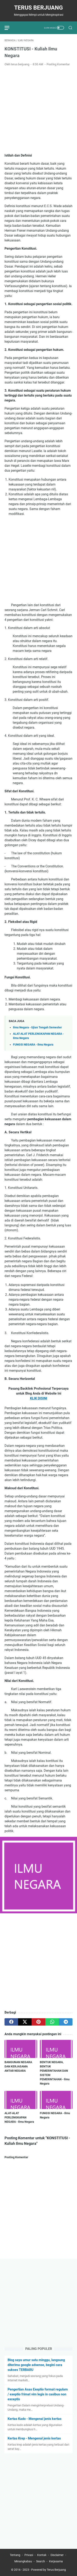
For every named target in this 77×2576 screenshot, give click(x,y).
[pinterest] (38, 2022)
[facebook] (11, 2022)
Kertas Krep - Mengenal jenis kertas (34, 2438)
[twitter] (25, 2022)
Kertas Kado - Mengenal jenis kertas (34, 2419)
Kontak (41, 2555)
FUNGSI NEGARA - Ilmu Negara (33, 1044)
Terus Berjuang (38, 7)
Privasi (28, 2555)
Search (40, 2561)
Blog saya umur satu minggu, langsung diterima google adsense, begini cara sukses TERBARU (36, 2365)
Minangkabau (23, 2561)
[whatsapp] (52, 2022)
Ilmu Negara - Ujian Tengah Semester (37, 1027)
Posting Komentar (58, 64)
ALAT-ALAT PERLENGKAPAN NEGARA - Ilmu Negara (19, 2117)
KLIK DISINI (38, 1398)
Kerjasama (56, 2561)
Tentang (15, 2555)
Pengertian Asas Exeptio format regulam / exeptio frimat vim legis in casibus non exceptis (38, 2394)
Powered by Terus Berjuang (48, 2569)
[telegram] (65, 2022)
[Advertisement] (38, 110)
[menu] (9, 28)
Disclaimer (57, 2555)
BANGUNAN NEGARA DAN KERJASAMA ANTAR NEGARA (18, 2066)
